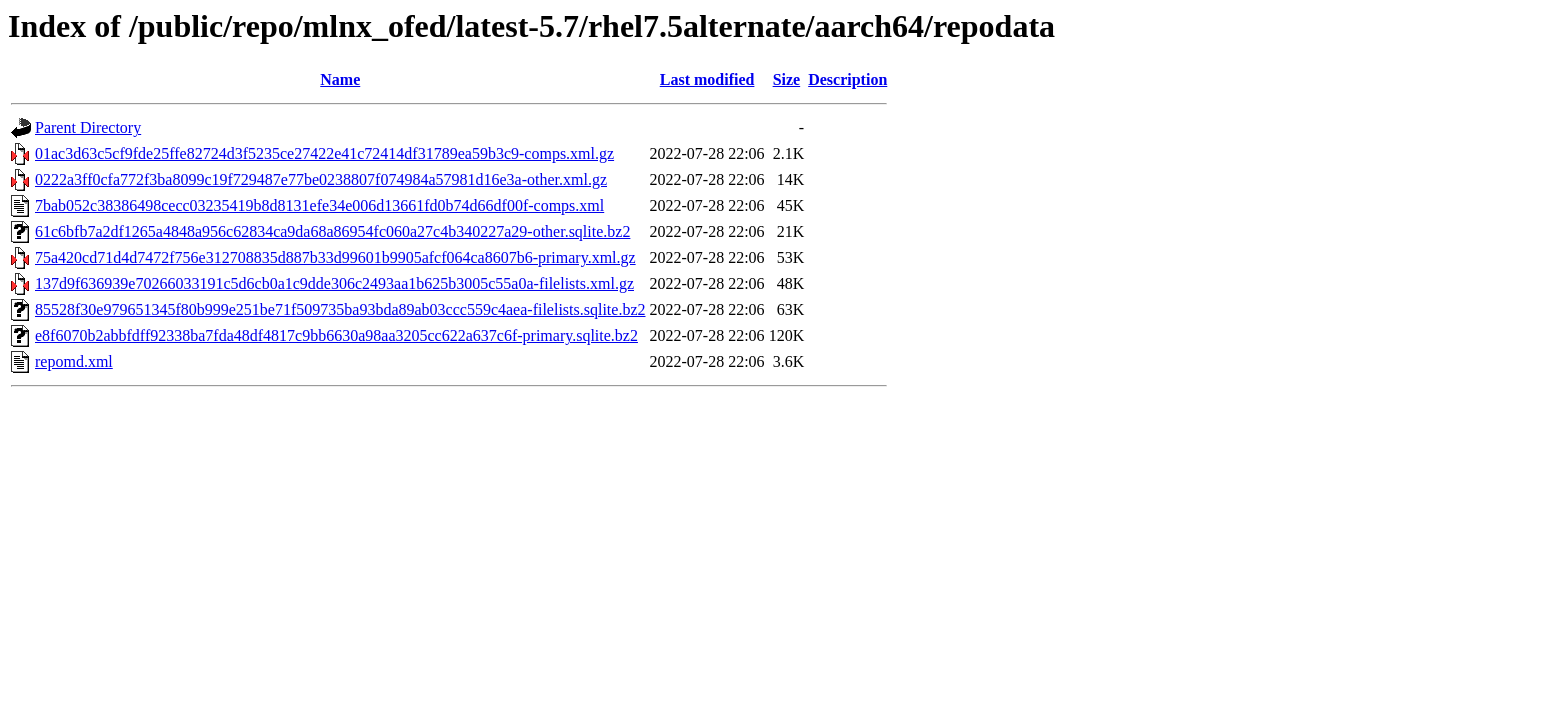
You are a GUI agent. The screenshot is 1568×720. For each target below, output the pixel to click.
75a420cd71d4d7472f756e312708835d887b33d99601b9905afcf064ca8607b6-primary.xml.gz (335, 257)
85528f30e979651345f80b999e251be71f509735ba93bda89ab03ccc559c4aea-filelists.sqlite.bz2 (340, 309)
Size (787, 79)
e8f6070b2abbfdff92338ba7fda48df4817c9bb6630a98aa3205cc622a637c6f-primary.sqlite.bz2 (336, 335)
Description (847, 79)
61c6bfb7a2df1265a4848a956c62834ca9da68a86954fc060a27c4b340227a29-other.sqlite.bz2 (332, 231)
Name (340, 79)
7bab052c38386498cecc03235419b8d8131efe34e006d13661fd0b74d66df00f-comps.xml (319, 205)
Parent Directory (88, 127)
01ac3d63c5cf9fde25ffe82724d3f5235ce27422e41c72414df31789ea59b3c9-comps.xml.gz (324, 153)
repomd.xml (74, 361)
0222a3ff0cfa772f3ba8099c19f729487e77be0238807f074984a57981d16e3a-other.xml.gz (321, 179)
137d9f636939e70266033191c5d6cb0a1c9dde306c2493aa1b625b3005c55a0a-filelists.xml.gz (334, 283)
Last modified (707, 79)
